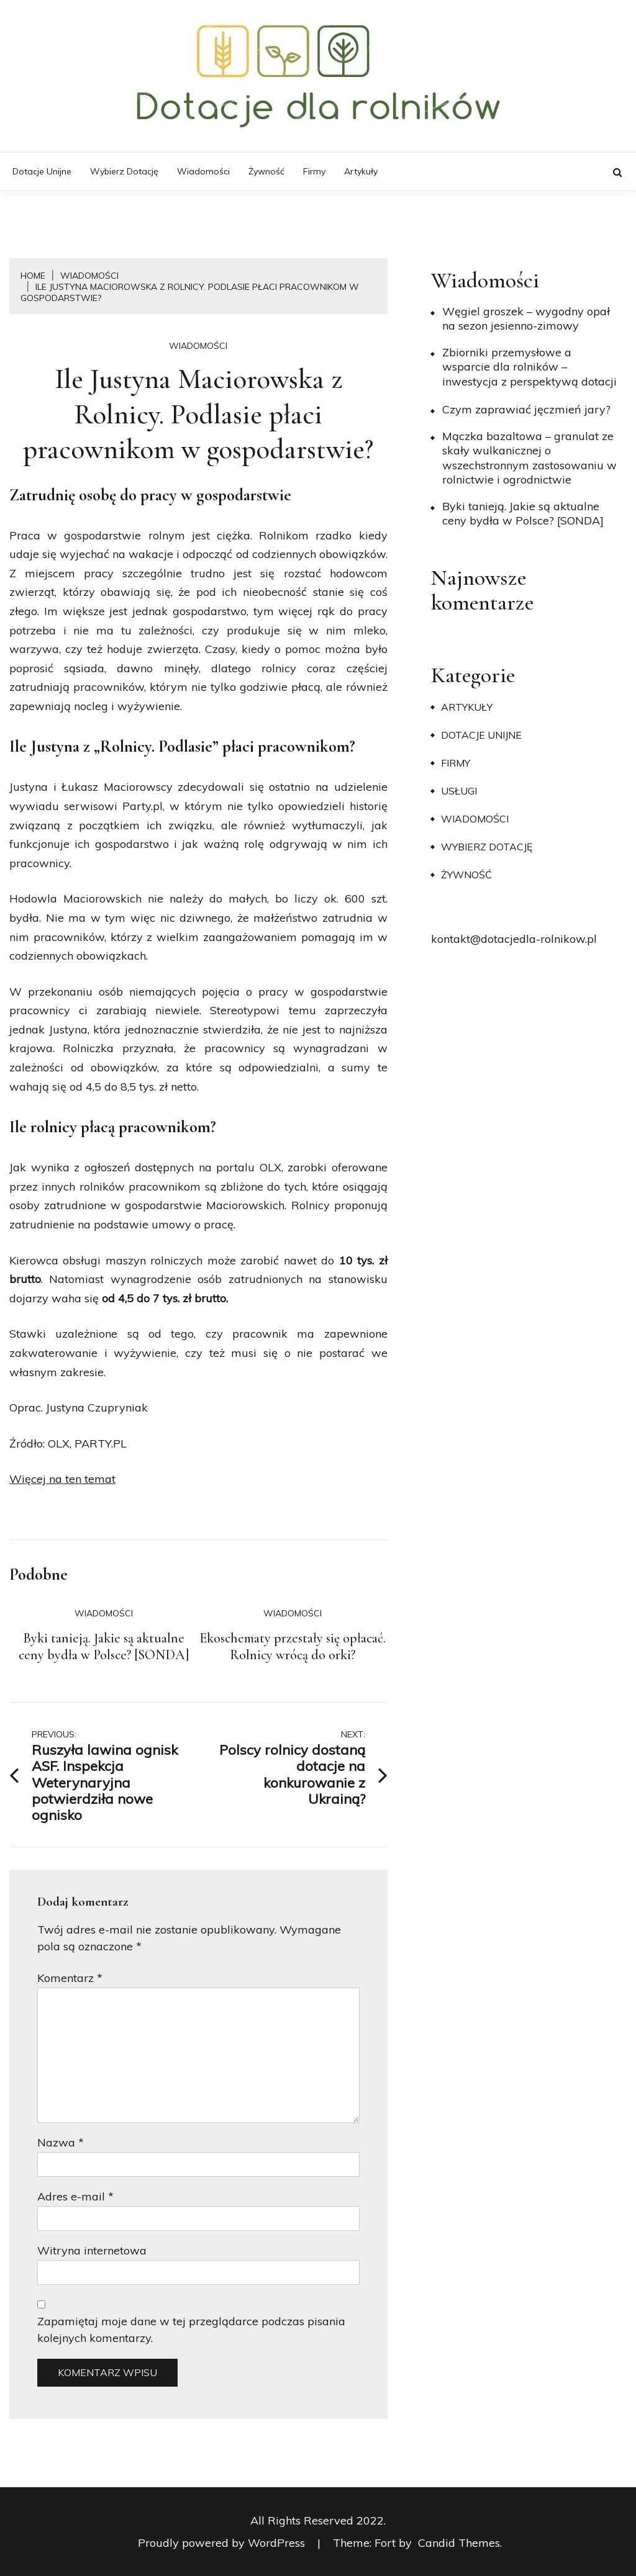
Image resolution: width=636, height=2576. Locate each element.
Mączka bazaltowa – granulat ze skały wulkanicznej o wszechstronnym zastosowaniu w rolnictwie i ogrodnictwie (529, 458)
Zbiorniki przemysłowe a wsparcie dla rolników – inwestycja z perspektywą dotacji (529, 367)
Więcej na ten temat (62, 1479)
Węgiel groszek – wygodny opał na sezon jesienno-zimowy (526, 318)
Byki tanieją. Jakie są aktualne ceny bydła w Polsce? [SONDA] (104, 1647)
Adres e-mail (75, 2196)
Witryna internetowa (92, 2250)
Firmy (314, 171)
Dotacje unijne (41, 171)
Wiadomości (203, 171)
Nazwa (60, 2142)
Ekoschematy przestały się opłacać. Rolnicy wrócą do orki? (292, 1647)
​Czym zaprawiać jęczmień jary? (526, 409)
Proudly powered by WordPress (223, 2543)
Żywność (266, 171)
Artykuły (361, 171)
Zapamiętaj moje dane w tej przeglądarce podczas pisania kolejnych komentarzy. (191, 2329)
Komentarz (69, 1978)
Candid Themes (459, 2543)
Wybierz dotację (124, 171)
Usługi (459, 791)
